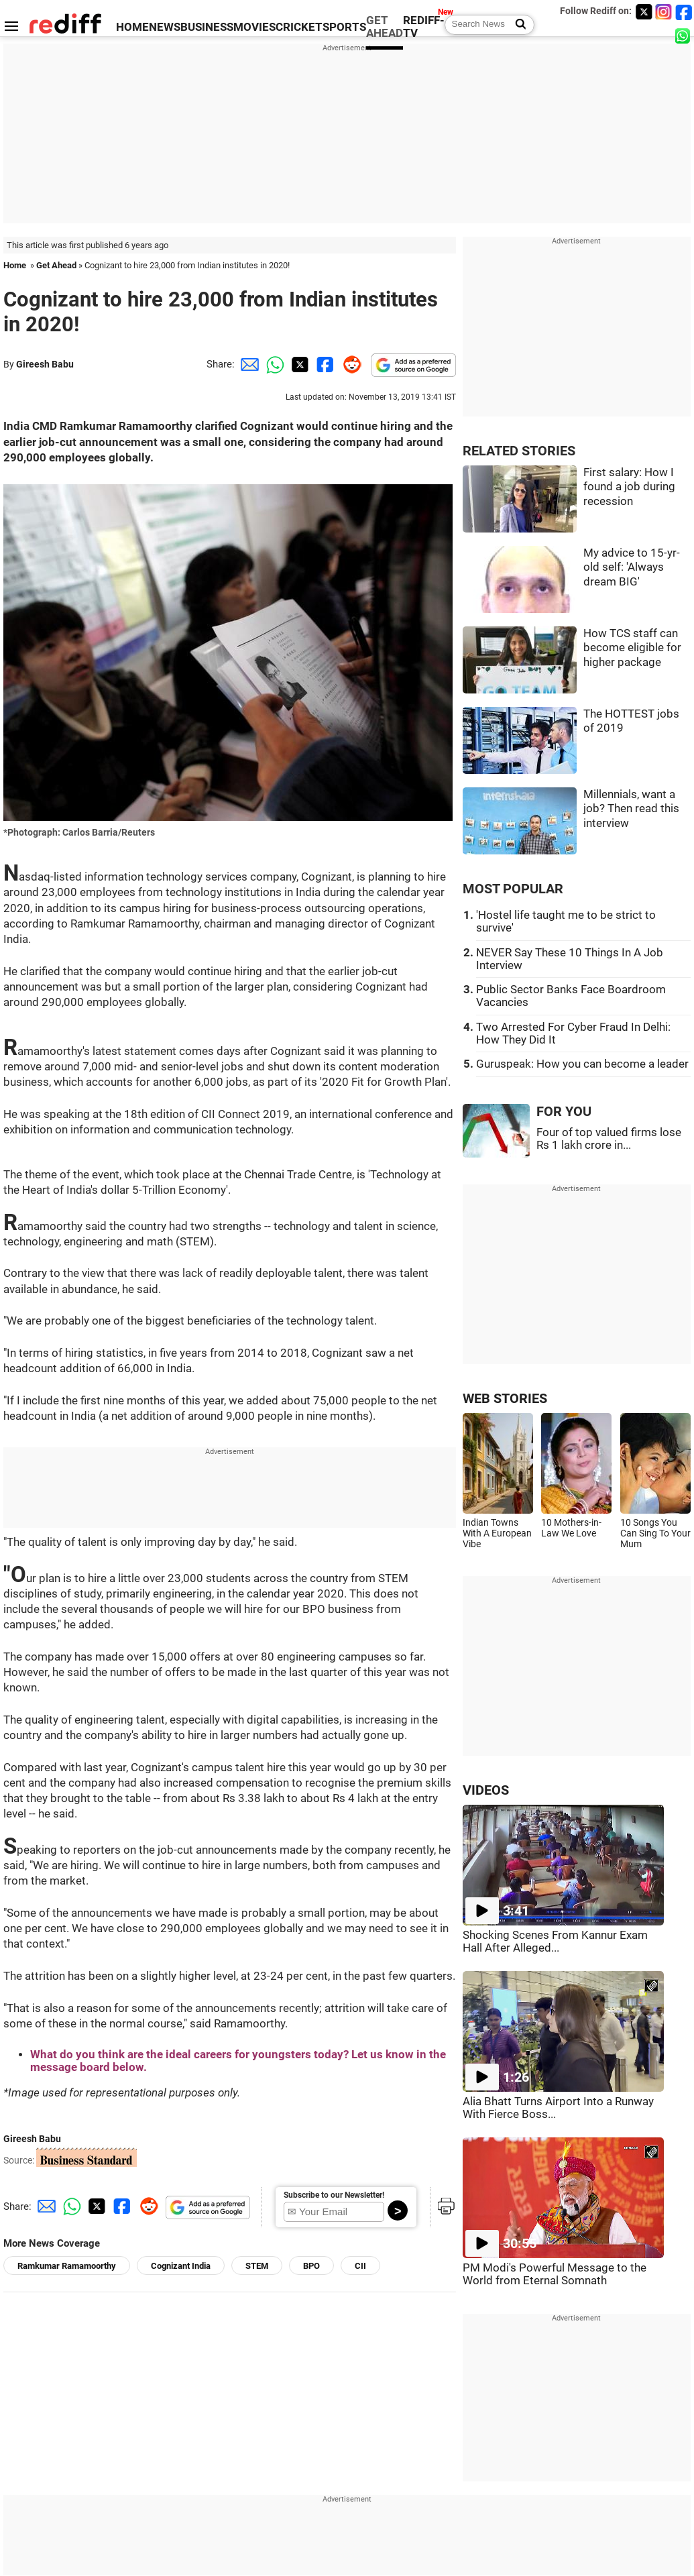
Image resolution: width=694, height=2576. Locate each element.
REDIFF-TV (424, 27)
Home (14, 265)
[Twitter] (644, 11)
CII (360, 2266)
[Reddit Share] (349, 364)
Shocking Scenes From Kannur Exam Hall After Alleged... (555, 1941)
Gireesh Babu (45, 364)
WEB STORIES (505, 1398)
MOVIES (254, 27)
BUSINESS (206, 27)
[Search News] (517, 25)
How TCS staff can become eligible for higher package (632, 648)
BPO (311, 2266)
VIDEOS (486, 1790)
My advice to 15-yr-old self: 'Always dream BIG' (631, 567)
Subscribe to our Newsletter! (334, 2195)
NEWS (164, 27)
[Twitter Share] (298, 364)
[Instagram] (664, 11)
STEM (256, 2266)
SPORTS (344, 27)
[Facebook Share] (324, 364)
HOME (132, 27)
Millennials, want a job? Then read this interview (631, 809)
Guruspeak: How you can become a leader (582, 1064)
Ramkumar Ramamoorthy (66, 2266)
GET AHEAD (384, 27)
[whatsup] (684, 35)
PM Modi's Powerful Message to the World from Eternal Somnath (554, 2274)
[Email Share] (247, 364)
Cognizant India (181, 2266)
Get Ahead (56, 265)
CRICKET (299, 27)
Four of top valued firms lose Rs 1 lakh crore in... (608, 1139)
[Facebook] (684, 11)
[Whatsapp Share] (273, 364)
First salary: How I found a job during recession (629, 487)
